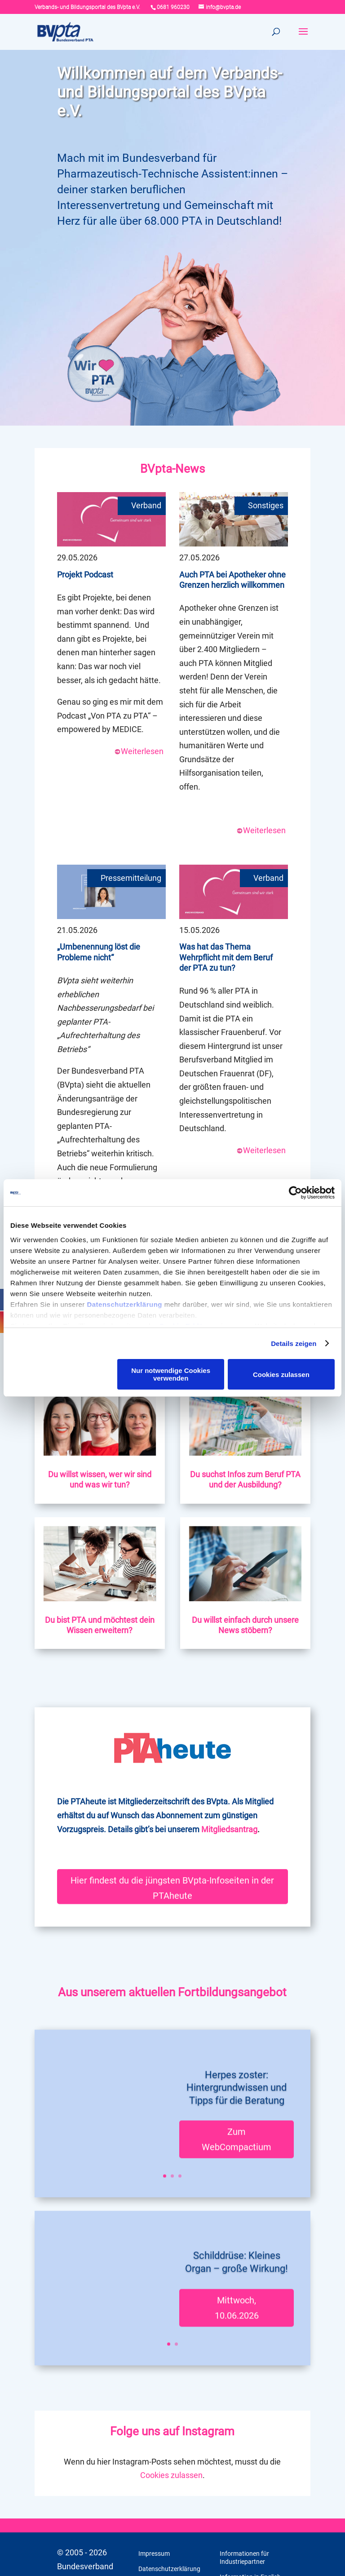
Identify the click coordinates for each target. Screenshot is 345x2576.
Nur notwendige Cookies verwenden (170, 1374)
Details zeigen (293, 1343)
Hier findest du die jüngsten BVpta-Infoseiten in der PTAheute (172, 1885)
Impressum (154, 2553)
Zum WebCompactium (236, 2107)
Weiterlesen (139, 751)
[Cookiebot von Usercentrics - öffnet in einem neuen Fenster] (295, 1192)
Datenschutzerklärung (124, 1304)
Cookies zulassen (281, 1374)
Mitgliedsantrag (229, 1829)
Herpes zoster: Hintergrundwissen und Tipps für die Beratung (236, 2055)
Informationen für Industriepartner (244, 2557)
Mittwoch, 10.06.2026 (237, 2275)
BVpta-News (172, 468)
